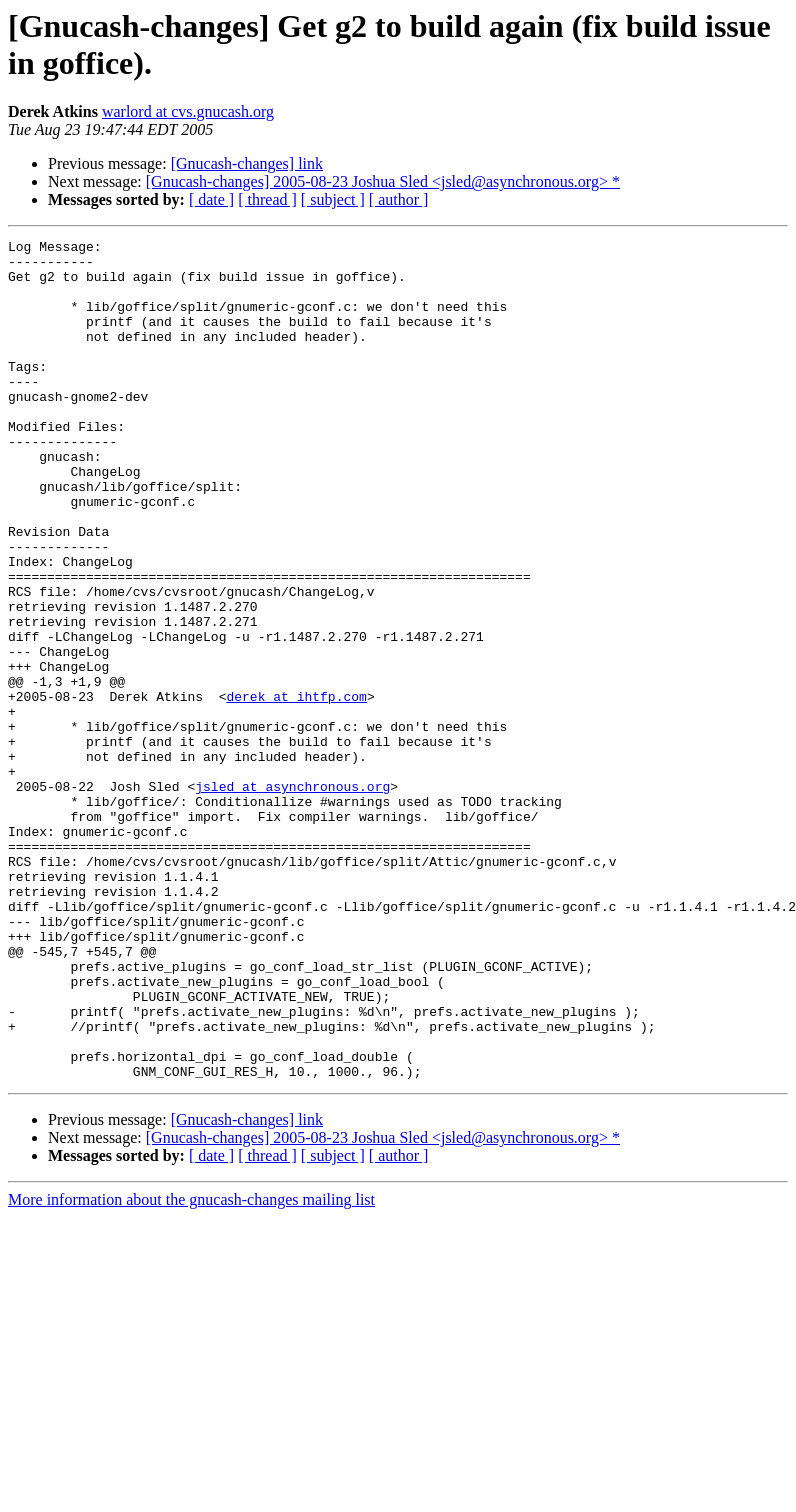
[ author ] (399, 199)
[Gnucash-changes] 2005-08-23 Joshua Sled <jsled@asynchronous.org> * (383, 181)
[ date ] (211, 199)
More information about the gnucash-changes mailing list (191, 1367)
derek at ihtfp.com (296, 789)
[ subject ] (333, 199)
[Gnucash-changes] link (247, 163)
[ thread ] (267, 199)
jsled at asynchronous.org (292, 897)
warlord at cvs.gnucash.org (188, 111)
